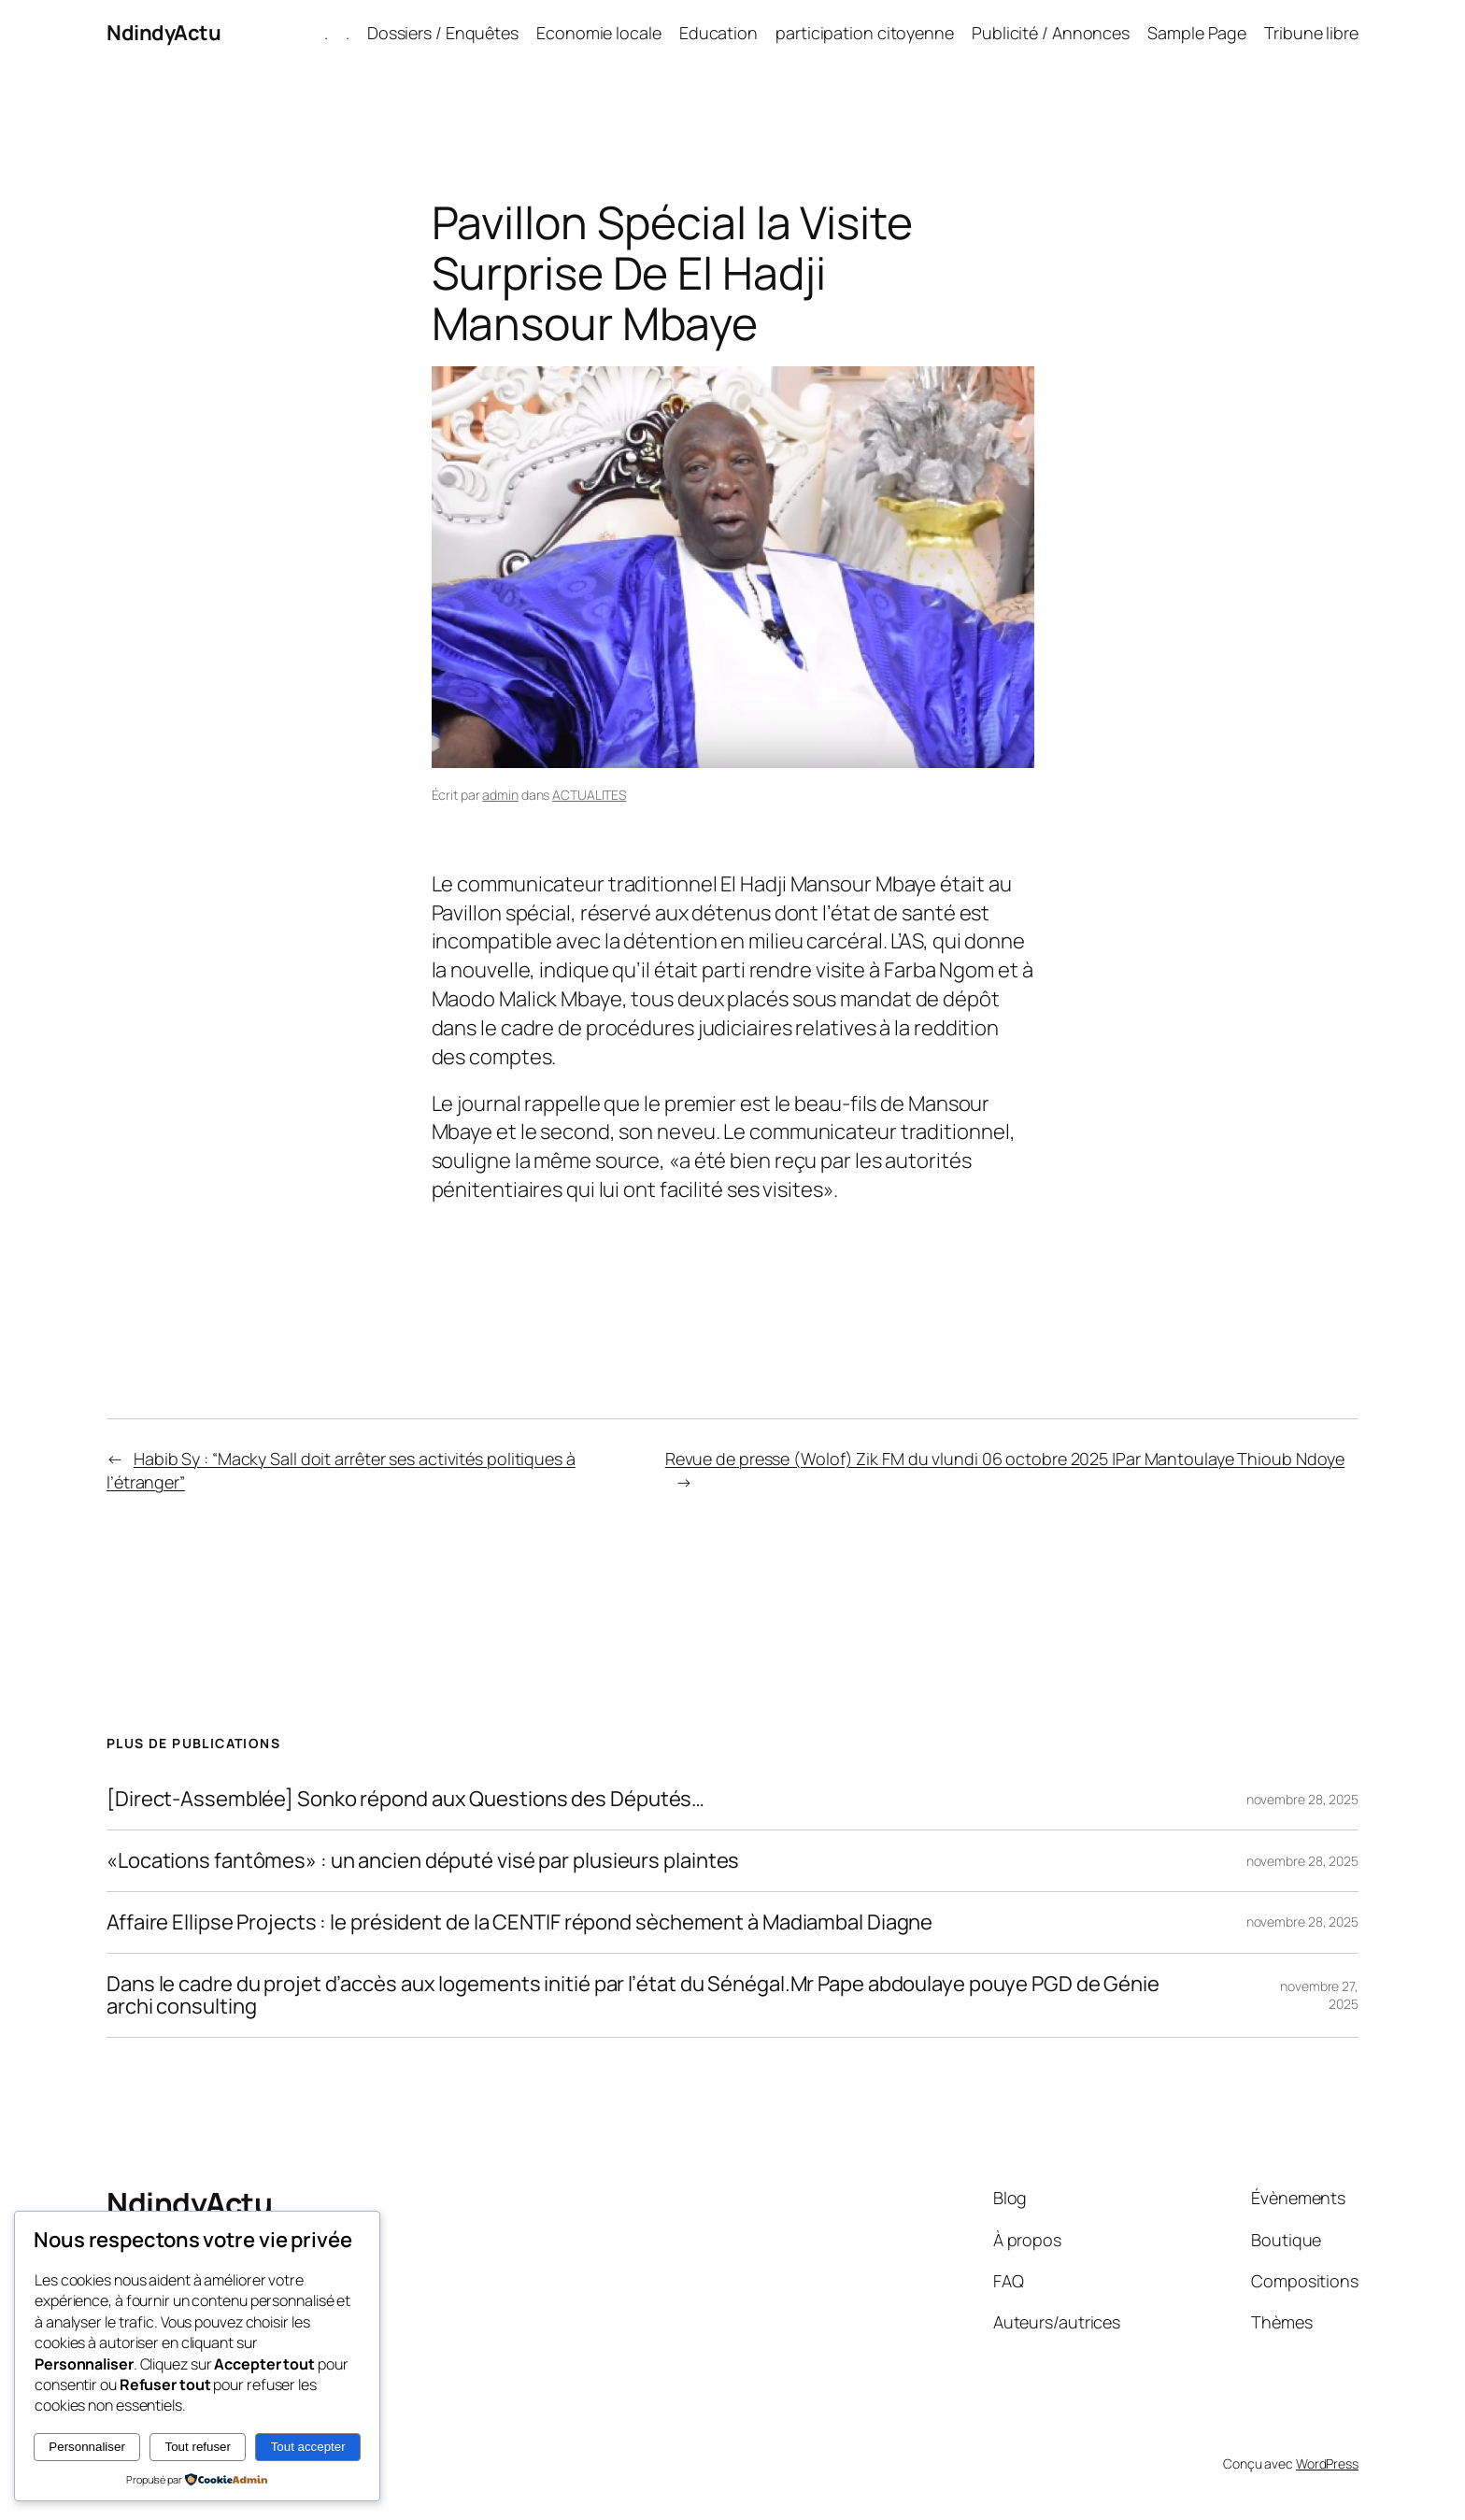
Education (718, 32)
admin (500, 795)
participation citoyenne (864, 32)
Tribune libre (1311, 32)
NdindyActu (163, 33)
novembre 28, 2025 (1302, 1799)
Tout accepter (308, 2447)
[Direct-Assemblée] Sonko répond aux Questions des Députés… (405, 1799)
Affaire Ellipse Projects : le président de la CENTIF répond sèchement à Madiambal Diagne (519, 1922)
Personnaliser (87, 2447)
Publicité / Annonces (1051, 32)
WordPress (1327, 2463)
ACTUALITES (589, 795)
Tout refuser (198, 2447)
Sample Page (1196, 32)
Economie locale (598, 32)
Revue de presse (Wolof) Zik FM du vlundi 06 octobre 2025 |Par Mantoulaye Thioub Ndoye (1005, 1458)
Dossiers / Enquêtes (443, 32)
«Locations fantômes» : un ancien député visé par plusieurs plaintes (423, 1860)
